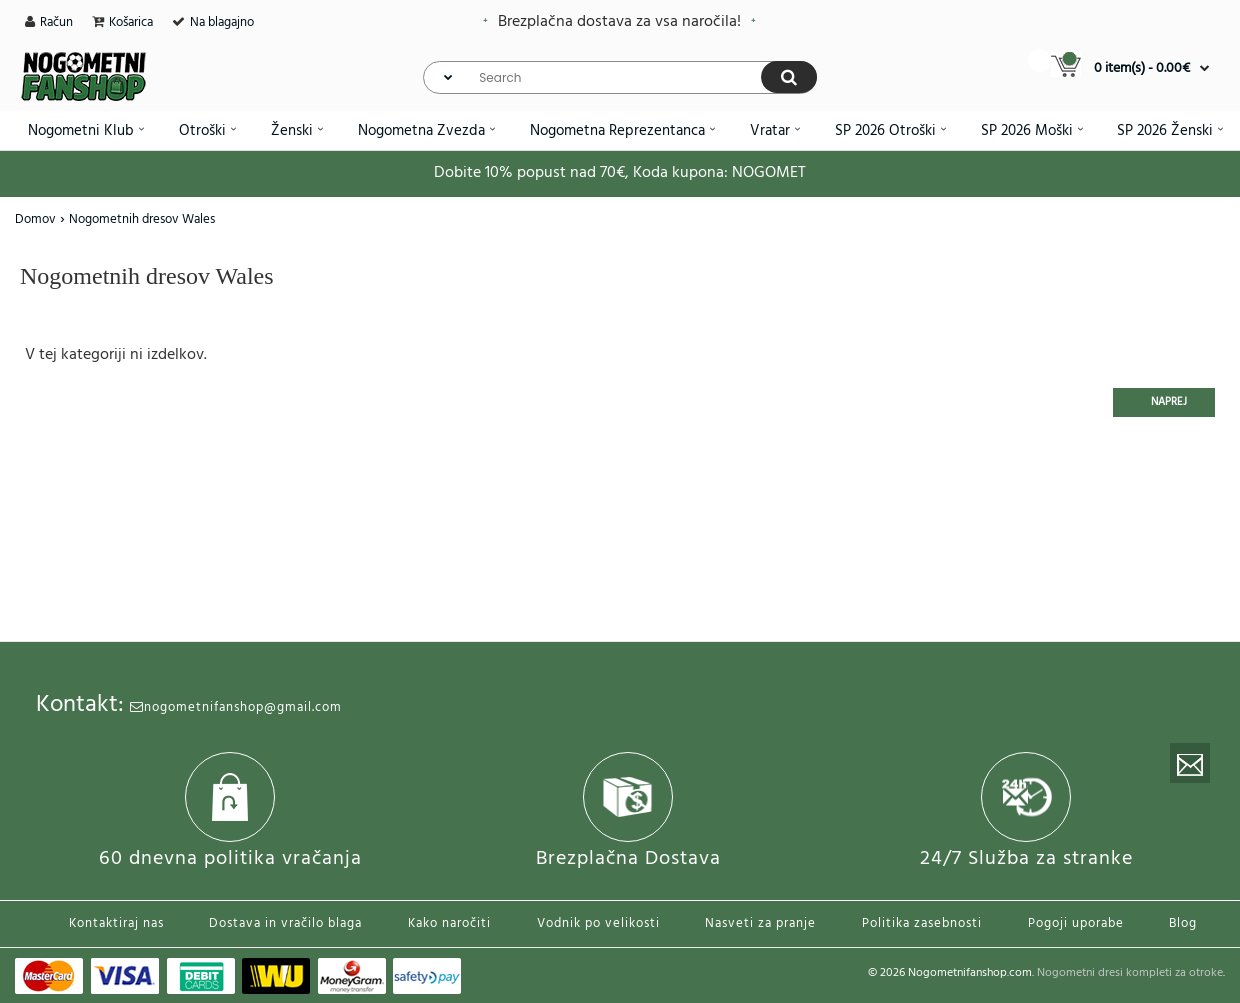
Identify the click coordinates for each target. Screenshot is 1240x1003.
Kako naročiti (449, 923)
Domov (35, 219)
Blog (1183, 923)
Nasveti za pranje (760, 923)
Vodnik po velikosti (598, 923)
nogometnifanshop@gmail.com (236, 707)
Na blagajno (222, 22)
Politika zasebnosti (922, 923)
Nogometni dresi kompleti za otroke (1130, 973)
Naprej (1169, 402)
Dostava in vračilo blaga (285, 923)
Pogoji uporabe (1076, 923)
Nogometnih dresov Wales (142, 219)
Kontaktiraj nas (116, 923)
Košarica (131, 22)
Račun (56, 22)
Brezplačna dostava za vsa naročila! (619, 22)
